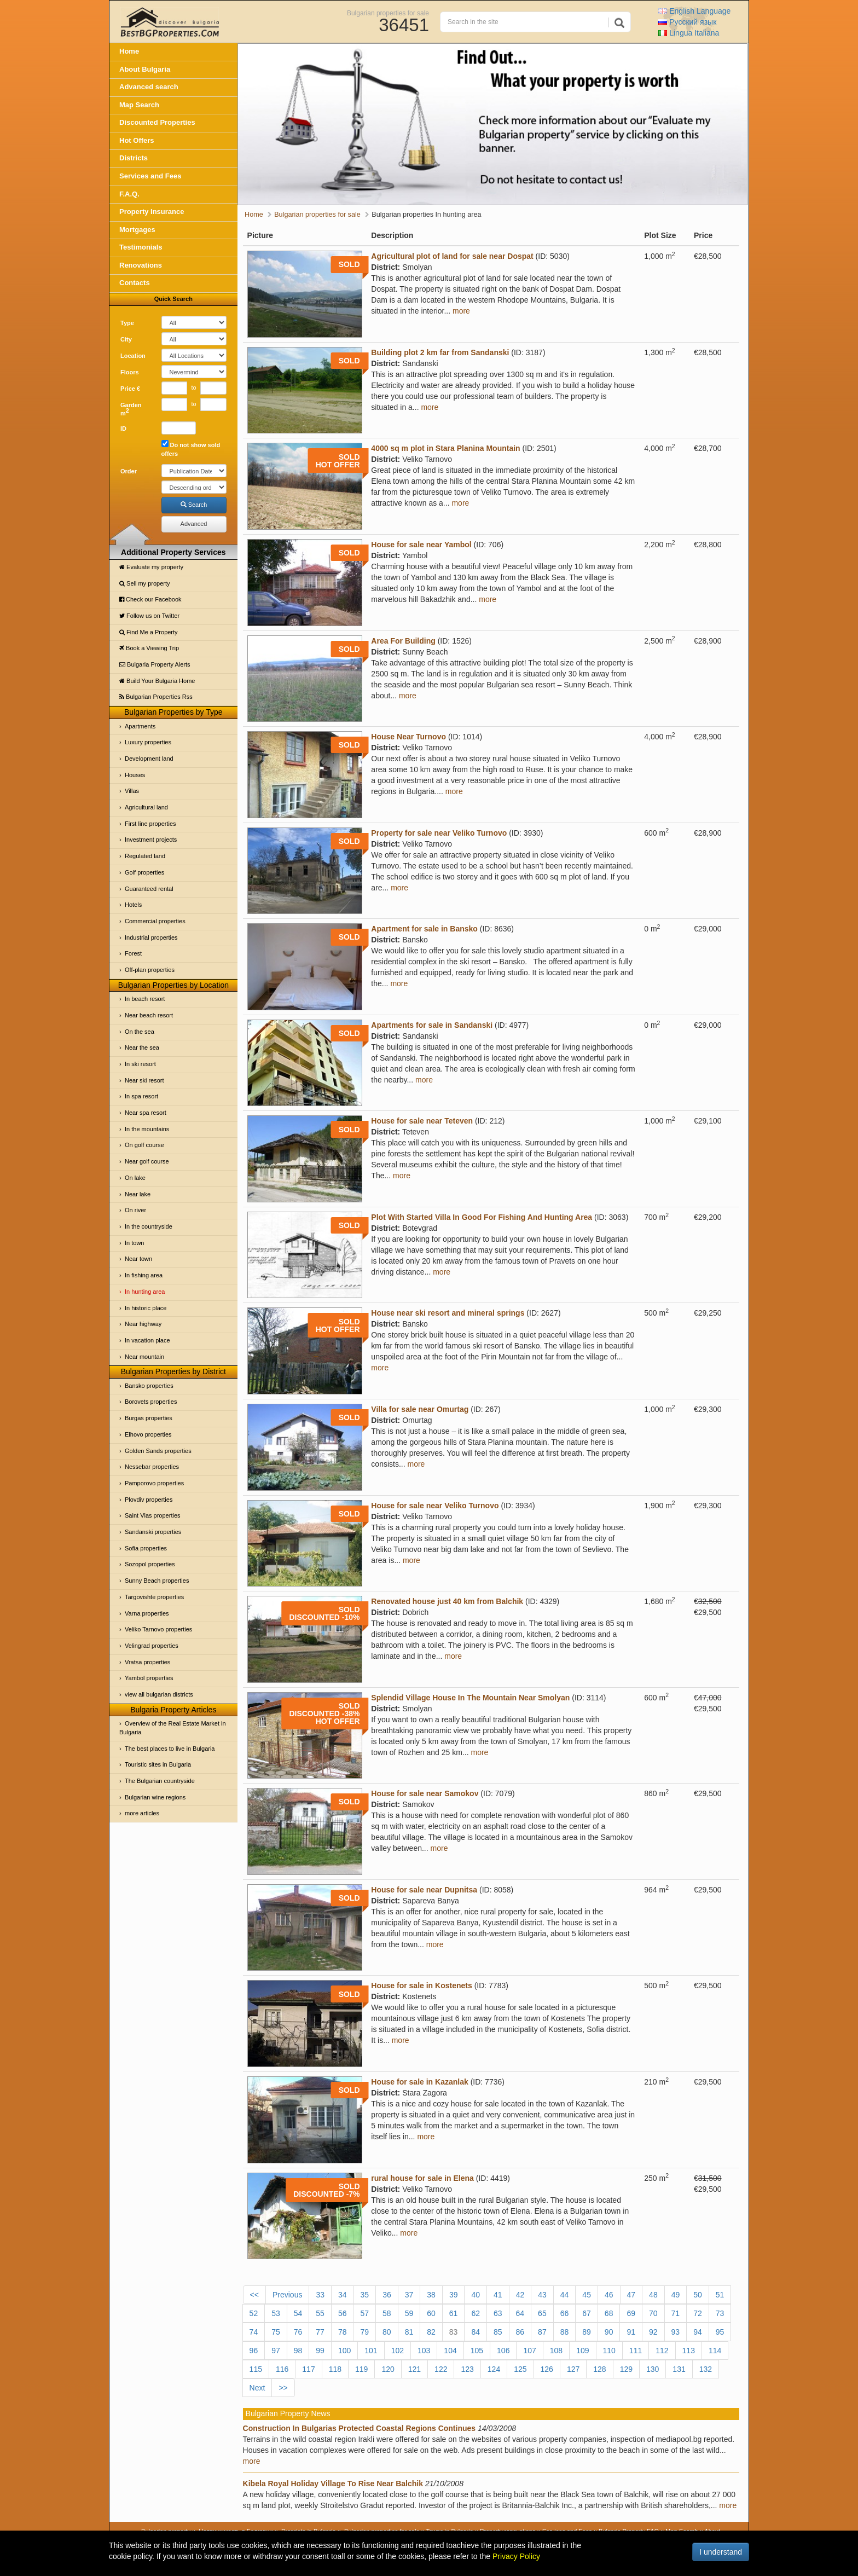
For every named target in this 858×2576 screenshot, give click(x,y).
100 (344, 2350)
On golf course (144, 1145)
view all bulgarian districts (159, 1694)
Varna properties (147, 1613)
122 (440, 2369)
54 (298, 2313)
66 (564, 2313)
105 (477, 2350)
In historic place (145, 1308)
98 (298, 2350)
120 (387, 2369)
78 (342, 2332)
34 (342, 2294)
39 (453, 2294)
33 (320, 2294)
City (126, 339)
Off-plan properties (150, 969)
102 (397, 2350)
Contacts (134, 283)
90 (609, 2332)
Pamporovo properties (154, 1483)
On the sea (139, 1031)
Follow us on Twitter (149, 615)
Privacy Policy (516, 2556)
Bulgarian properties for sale (388, 12)
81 (409, 2332)
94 (697, 2332)
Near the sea (142, 1047)
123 (467, 2369)
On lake (135, 1177)
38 (431, 2294)
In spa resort (141, 1096)
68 (609, 2313)
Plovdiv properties (148, 1499)
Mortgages (137, 229)
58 (386, 2313)
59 (409, 2313)
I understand (720, 2552)
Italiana (688, 32)
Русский (687, 22)
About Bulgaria (144, 69)
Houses (135, 775)
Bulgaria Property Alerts (154, 664)
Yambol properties (149, 1678)
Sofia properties (146, 1548)
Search (194, 504)
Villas (132, 791)
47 (631, 2294)
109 (582, 2350)
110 (609, 2350)
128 (599, 2369)
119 (361, 2369)
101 (370, 2350)
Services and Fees (150, 176)
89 (586, 2332)
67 (586, 2313)
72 (697, 2313)
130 (652, 2369)
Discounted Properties (157, 122)
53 (275, 2313)
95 (720, 2332)
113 (688, 2350)
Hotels (133, 904)
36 (386, 2294)
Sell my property (144, 583)
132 (705, 2369)
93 (675, 2332)
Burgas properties (148, 1418)
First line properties (150, 823)
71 (675, 2313)
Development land (149, 758)
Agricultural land (146, 807)
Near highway (143, 1324)
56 (342, 2313)
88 (564, 2332)
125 (520, 2369)
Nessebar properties (152, 1466)
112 (662, 2350)
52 (254, 2313)
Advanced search (148, 87)
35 (365, 2294)
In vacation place (147, 1340)
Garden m (131, 409)
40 (475, 2294)
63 (498, 2313)
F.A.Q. (129, 194)
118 (335, 2369)
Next (257, 2387)
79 (364, 2332)
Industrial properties (151, 937)
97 (275, 2350)
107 (529, 2350)
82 (431, 2332)
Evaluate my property (151, 567)
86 (520, 2332)
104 (450, 2350)
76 (298, 2332)
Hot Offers (136, 140)
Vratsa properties (147, 1662)
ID (123, 428)
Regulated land (145, 856)
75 (275, 2332)
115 (256, 2369)
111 (635, 2350)
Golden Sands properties (158, 1451)
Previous (287, 2294)
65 (542, 2313)
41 (498, 2294)
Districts (133, 158)
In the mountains (147, 1129)
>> (283, 2387)
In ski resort (140, 1064)
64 (520, 2313)
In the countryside (148, 1226)
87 (542, 2332)
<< (254, 2294)
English (694, 11)
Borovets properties (151, 1401)
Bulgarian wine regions (155, 1797)
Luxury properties (148, 742)
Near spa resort (145, 1112)
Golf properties (144, 872)
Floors (129, 372)
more (461, 310)
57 (364, 2313)
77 (320, 2332)
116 (282, 2369)
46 (609, 2294)
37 (409, 2294)
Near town (138, 1258)
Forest (133, 953)
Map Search (139, 105)
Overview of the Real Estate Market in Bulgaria (172, 1727)
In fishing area (144, 1275)
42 (520, 2294)
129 (626, 2369)
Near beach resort (149, 1015)
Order (128, 471)
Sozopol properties (150, 1564)
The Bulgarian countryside (160, 1781)
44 (564, 2294)
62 (475, 2313)
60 (431, 2313)
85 (498, 2332)
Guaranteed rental (149, 888)
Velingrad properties (151, 1645)
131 (679, 2369)
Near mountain (144, 1356)
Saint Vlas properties (153, 1515)
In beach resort (145, 998)
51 (720, 2294)
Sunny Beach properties (157, 1580)
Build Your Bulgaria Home (157, 681)
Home (129, 51)
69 (631, 2313)
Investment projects (151, 839)
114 (715, 2350)
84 (475, 2332)
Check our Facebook (150, 599)
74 (254, 2332)
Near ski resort (144, 1080)
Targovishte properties (154, 1597)
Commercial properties (155, 921)
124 (494, 2369)
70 (653, 2313)
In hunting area (145, 1291)
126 (547, 2369)
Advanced (194, 523)
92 (653, 2332)
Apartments (140, 726)
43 (542, 2294)
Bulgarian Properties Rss (156, 696)
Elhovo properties (148, 1434)
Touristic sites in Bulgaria (158, 1764)
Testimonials (141, 247)
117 (308, 2369)
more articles (142, 1813)
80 (386, 2332)
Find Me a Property (148, 632)
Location (133, 355)
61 (453, 2313)
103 (424, 2350)
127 (573, 2369)
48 (653, 2294)
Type (127, 323)
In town (134, 1243)
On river (135, 1210)
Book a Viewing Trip (149, 648)
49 (675, 2294)
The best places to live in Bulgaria (170, 1748)
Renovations (140, 265)
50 (697, 2294)
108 (556, 2350)
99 (320, 2350)
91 (631, 2332)
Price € (130, 388)
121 (414, 2369)
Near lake (137, 1194)
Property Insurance (151, 211)
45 (586, 2294)
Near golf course (147, 1161)
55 (320, 2313)
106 (503, 2350)
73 (720, 2313)
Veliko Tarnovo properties (158, 1629)
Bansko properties (149, 1385)
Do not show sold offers (191, 448)
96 (254, 2350)
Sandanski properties (153, 1532)
